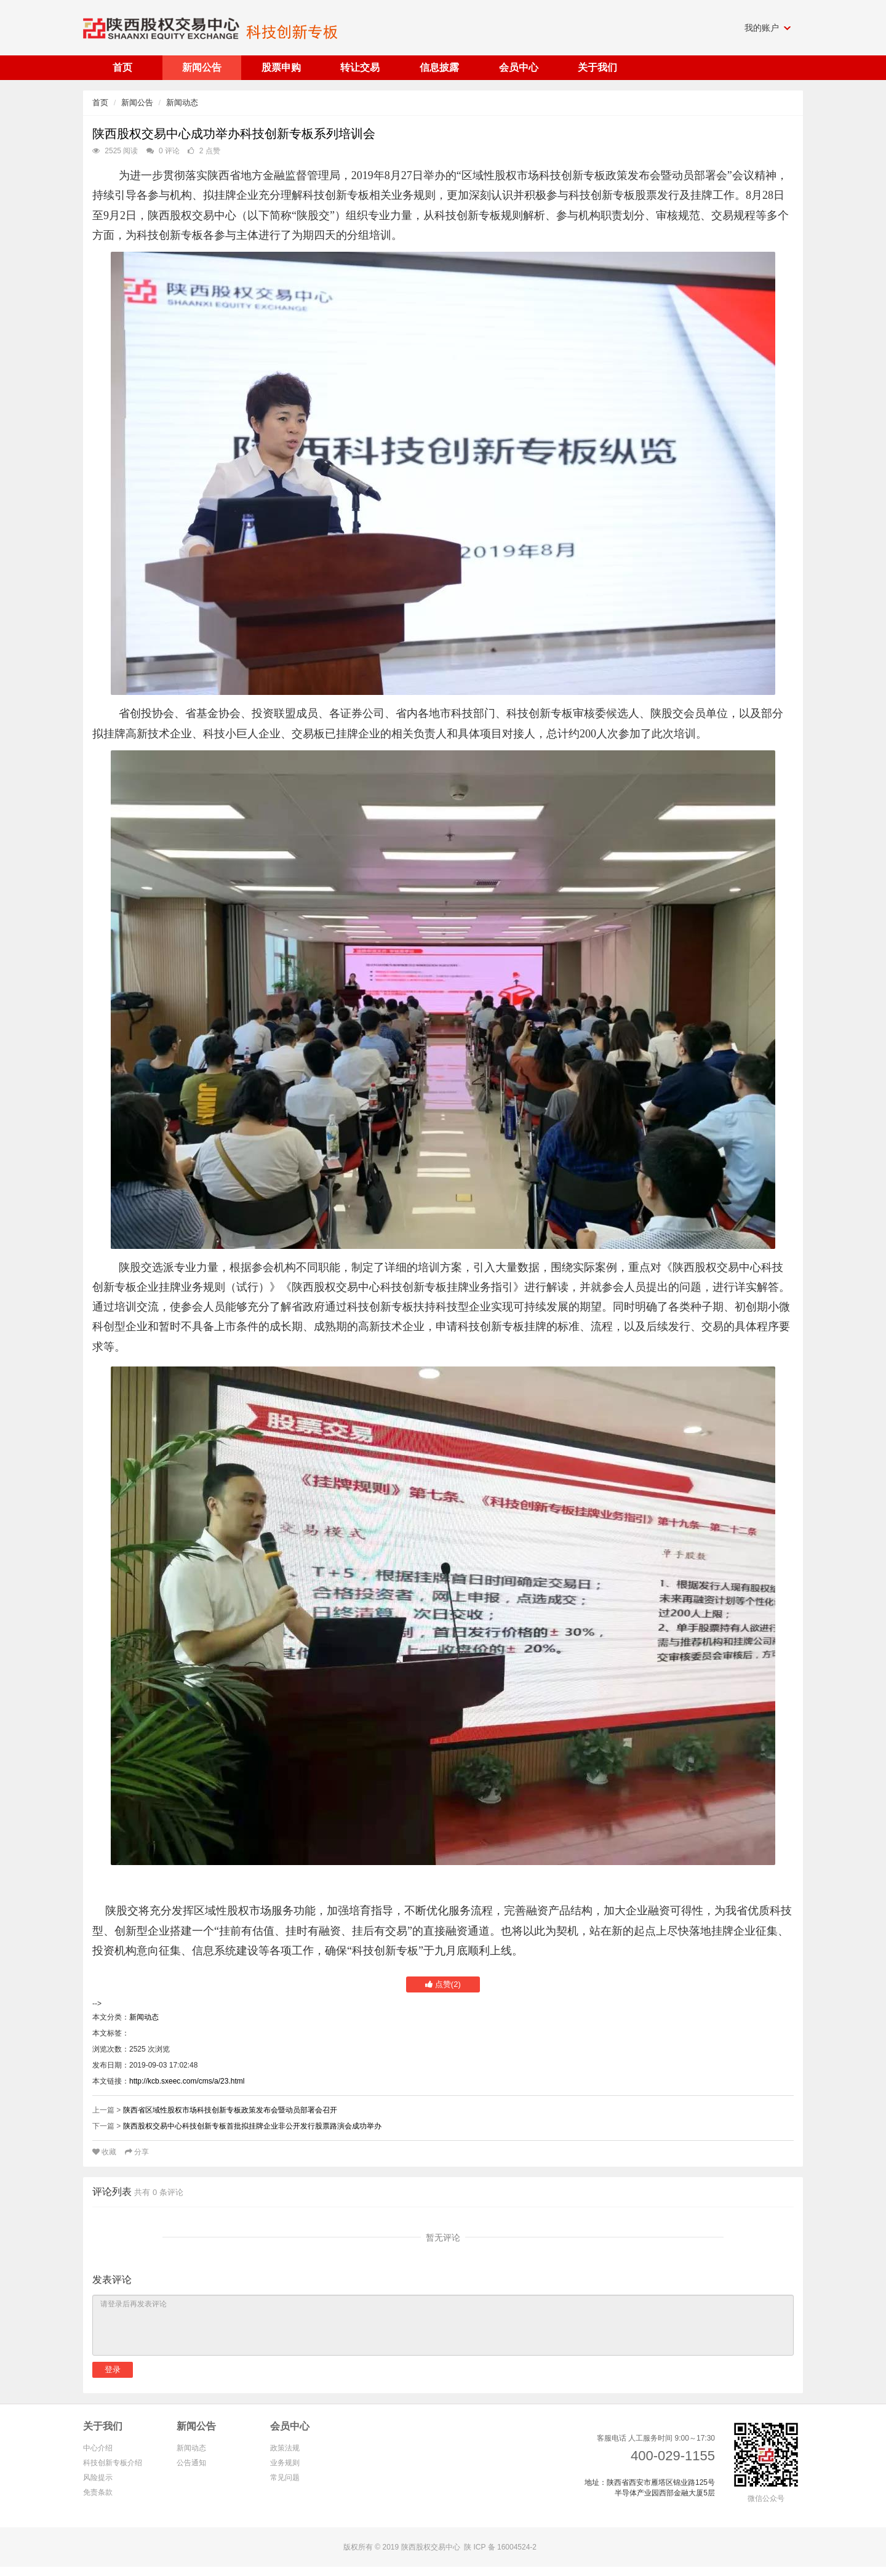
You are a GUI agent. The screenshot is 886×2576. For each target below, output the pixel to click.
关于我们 (102, 2426)
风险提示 (98, 2477)
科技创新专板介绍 (112, 2462)
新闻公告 (137, 102)
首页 (100, 102)
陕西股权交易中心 (430, 2547)
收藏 (105, 2152)
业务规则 (285, 2462)
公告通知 (191, 2462)
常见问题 (285, 2477)
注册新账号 (167, 2369)
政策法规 (285, 2448)
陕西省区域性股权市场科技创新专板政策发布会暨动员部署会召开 (230, 2110)
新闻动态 (182, 102)
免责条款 (98, 2492)
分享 (137, 2152)
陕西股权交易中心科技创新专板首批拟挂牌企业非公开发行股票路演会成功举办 (252, 2126)
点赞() (443, 1984)
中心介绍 (98, 2448)
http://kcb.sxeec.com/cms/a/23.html (186, 2081)
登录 (113, 2369)
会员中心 (289, 2426)
